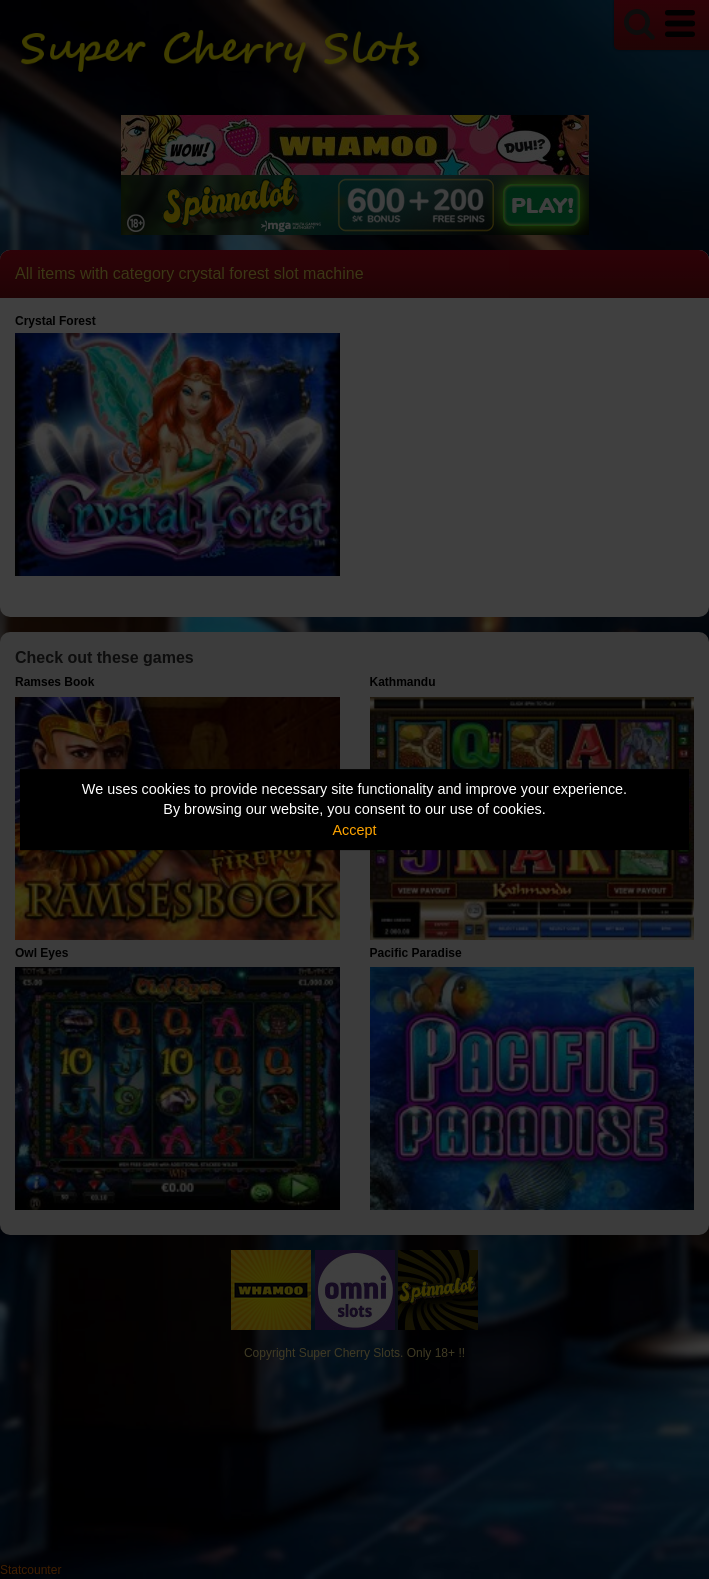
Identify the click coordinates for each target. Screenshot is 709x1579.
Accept (355, 830)
